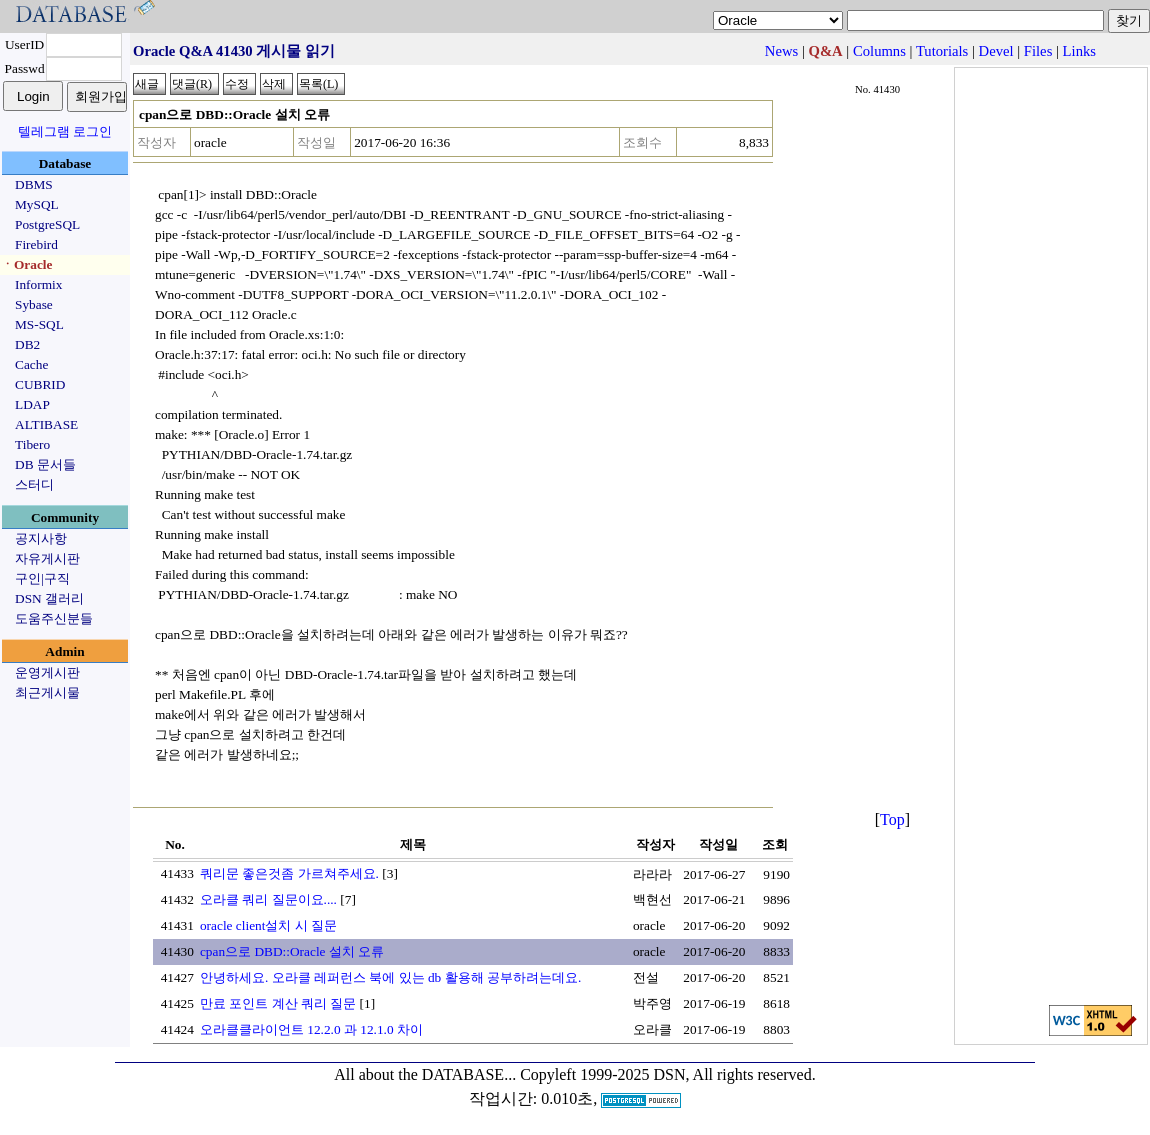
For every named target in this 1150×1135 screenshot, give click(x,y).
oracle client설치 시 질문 (268, 925)
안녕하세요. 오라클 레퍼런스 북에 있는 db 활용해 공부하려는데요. (390, 977)
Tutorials (942, 51)
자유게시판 (47, 558)
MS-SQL (39, 324)
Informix (38, 284)
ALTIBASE (46, 424)
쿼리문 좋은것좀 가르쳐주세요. (289, 873)
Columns (879, 51)
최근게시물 (47, 692)
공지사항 (41, 538)
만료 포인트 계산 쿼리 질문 (278, 1003)
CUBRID (40, 384)
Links (1079, 51)
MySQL (37, 204)
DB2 (27, 344)
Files (1038, 51)
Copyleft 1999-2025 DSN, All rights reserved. (668, 1074)
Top (892, 819)
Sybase (34, 304)
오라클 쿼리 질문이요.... (268, 899)
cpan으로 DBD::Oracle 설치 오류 (292, 951)
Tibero (32, 444)
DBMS (34, 184)
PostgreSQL (47, 224)
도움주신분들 (54, 618)
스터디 (34, 484)
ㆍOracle (26, 264)
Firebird (36, 244)
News (781, 51)
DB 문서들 (45, 464)
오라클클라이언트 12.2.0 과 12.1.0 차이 (311, 1029)
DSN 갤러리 (49, 598)
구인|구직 (42, 578)
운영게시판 (47, 672)
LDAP (32, 404)
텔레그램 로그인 (65, 131)
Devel (996, 51)
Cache (31, 364)
